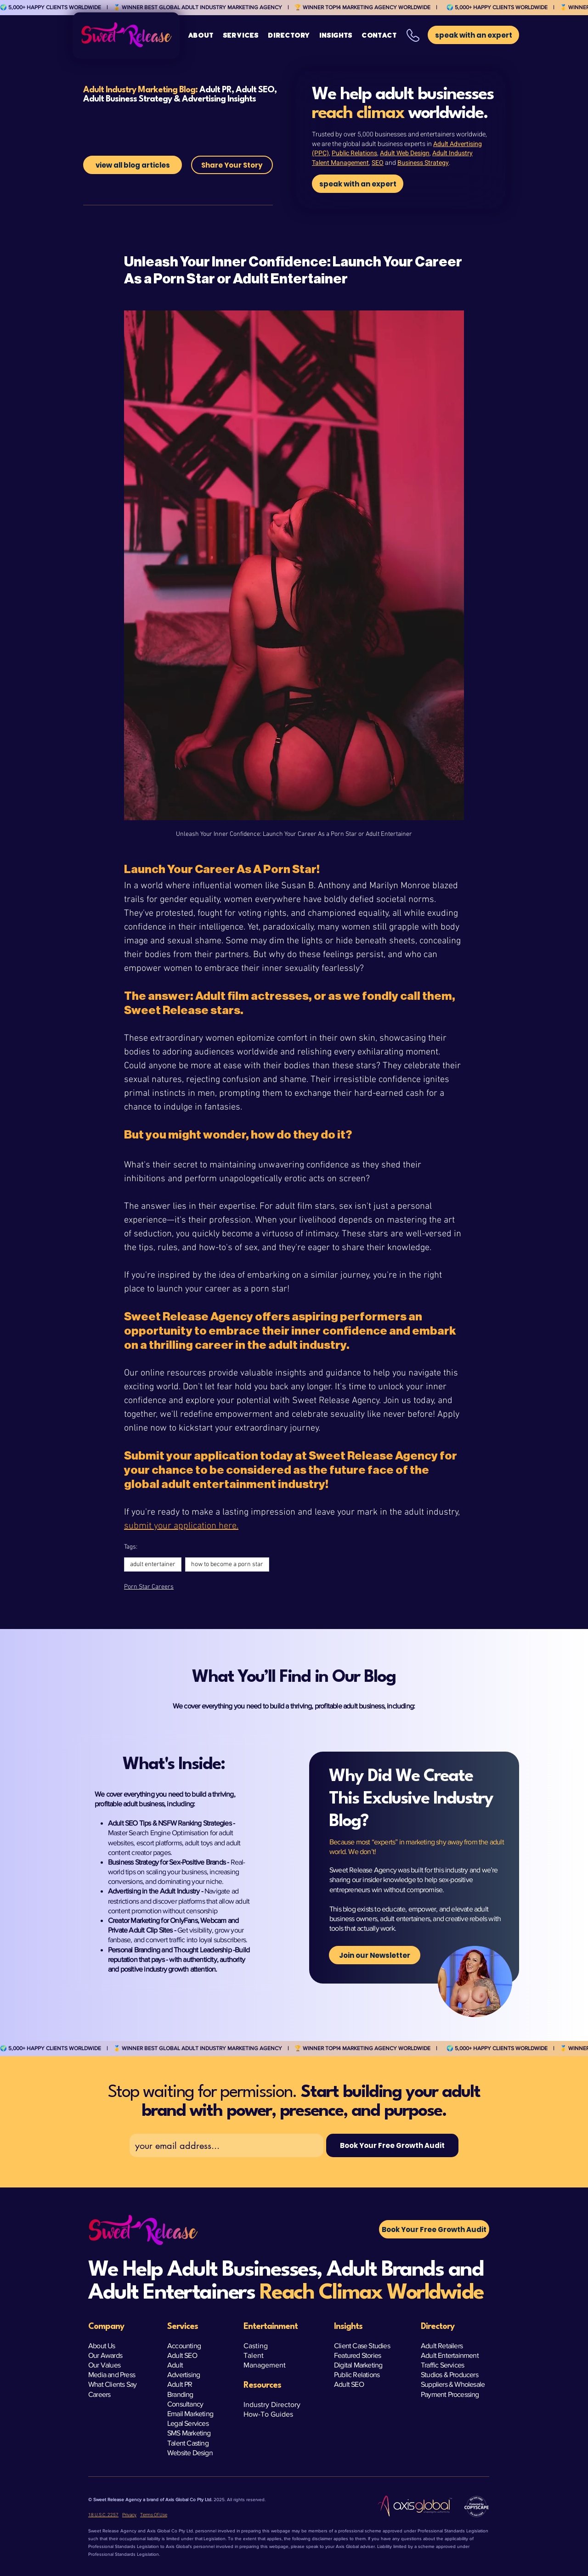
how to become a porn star (227, 1564)
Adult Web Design (405, 153)
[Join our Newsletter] (374, 1955)
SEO (378, 163)
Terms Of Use (153, 2515)
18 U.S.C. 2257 (103, 2515)
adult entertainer (152, 1564)
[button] (240, 36)
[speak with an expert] (357, 184)
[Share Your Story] (232, 165)
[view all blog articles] (132, 165)
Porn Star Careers (149, 1587)
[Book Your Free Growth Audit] (392, 2145)
